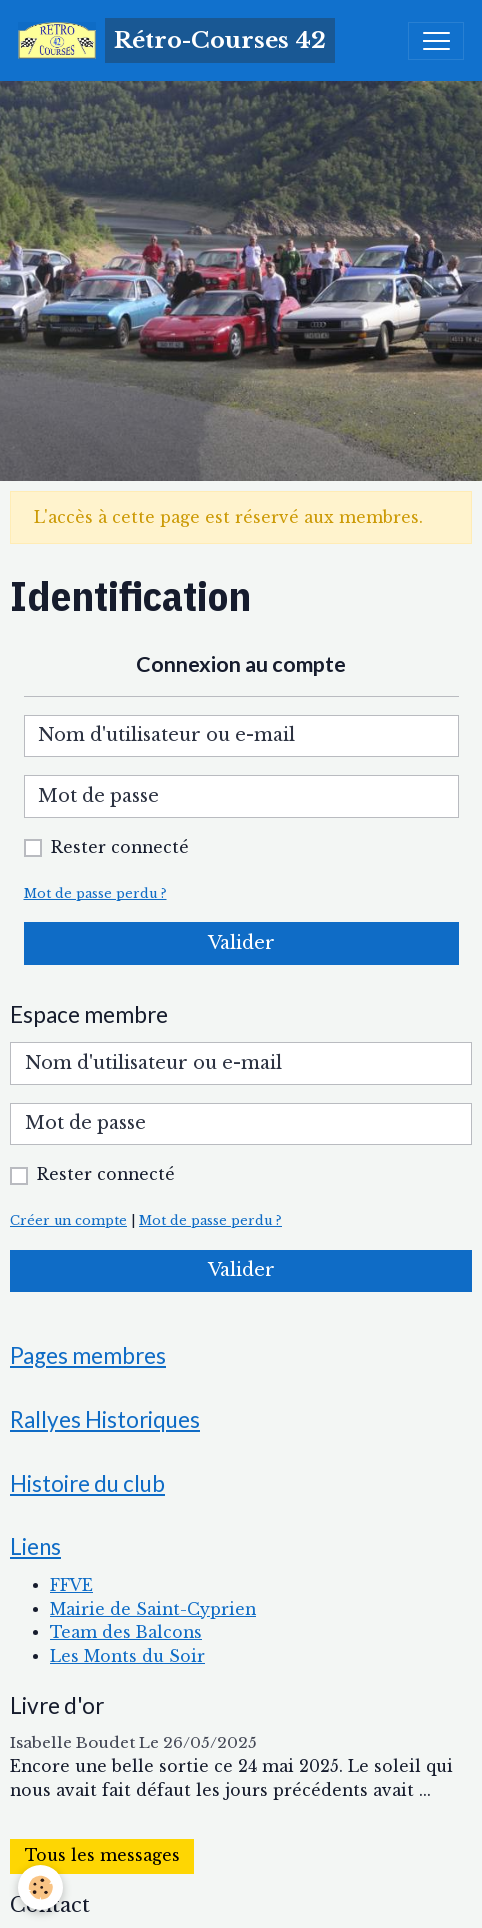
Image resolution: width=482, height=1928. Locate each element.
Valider (241, 943)
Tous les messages (102, 1855)
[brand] (176, 40)
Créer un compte (68, 1220)
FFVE (71, 1585)
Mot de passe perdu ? (95, 893)
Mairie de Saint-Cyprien (153, 1609)
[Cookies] (40, 1887)
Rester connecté (120, 847)
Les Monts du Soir (127, 1656)
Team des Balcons (126, 1632)
